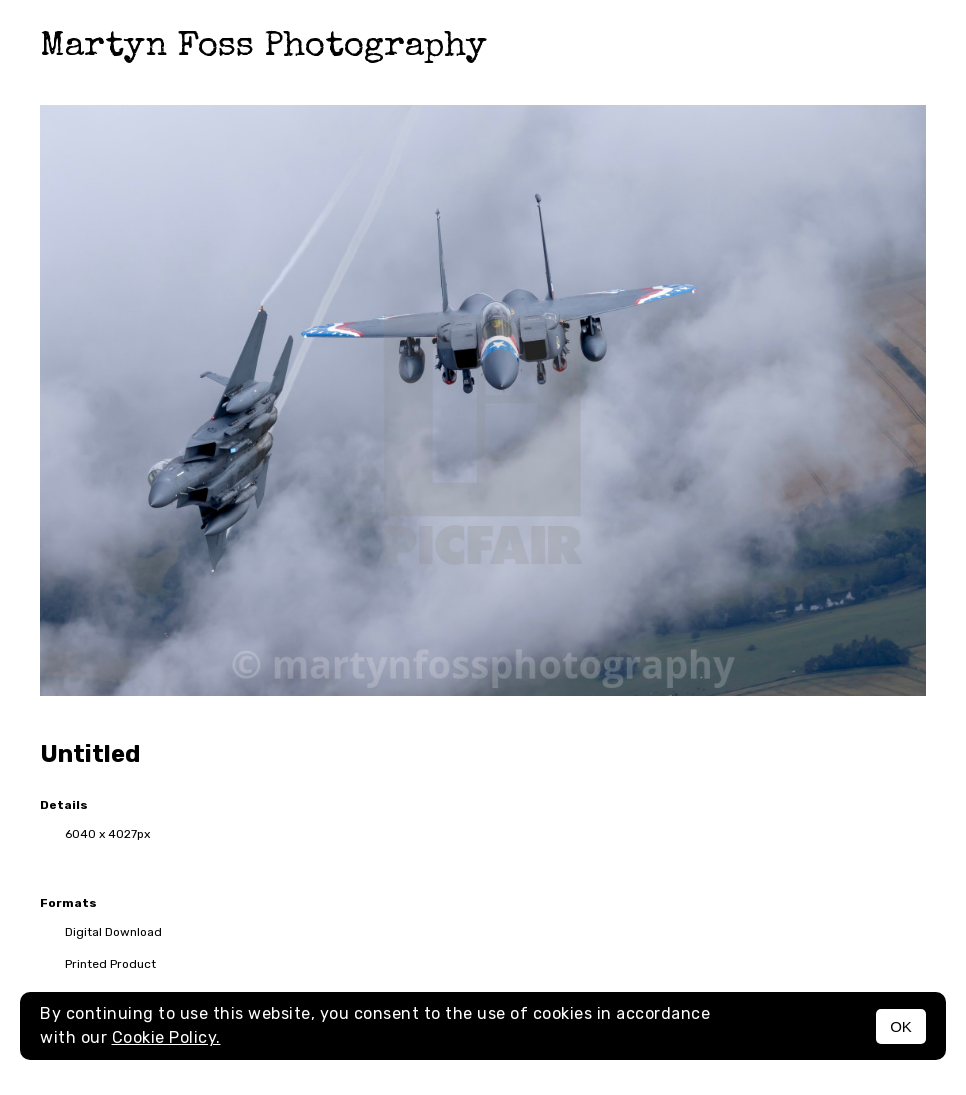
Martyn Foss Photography (263, 47)
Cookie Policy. (166, 1037)
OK (901, 1026)
